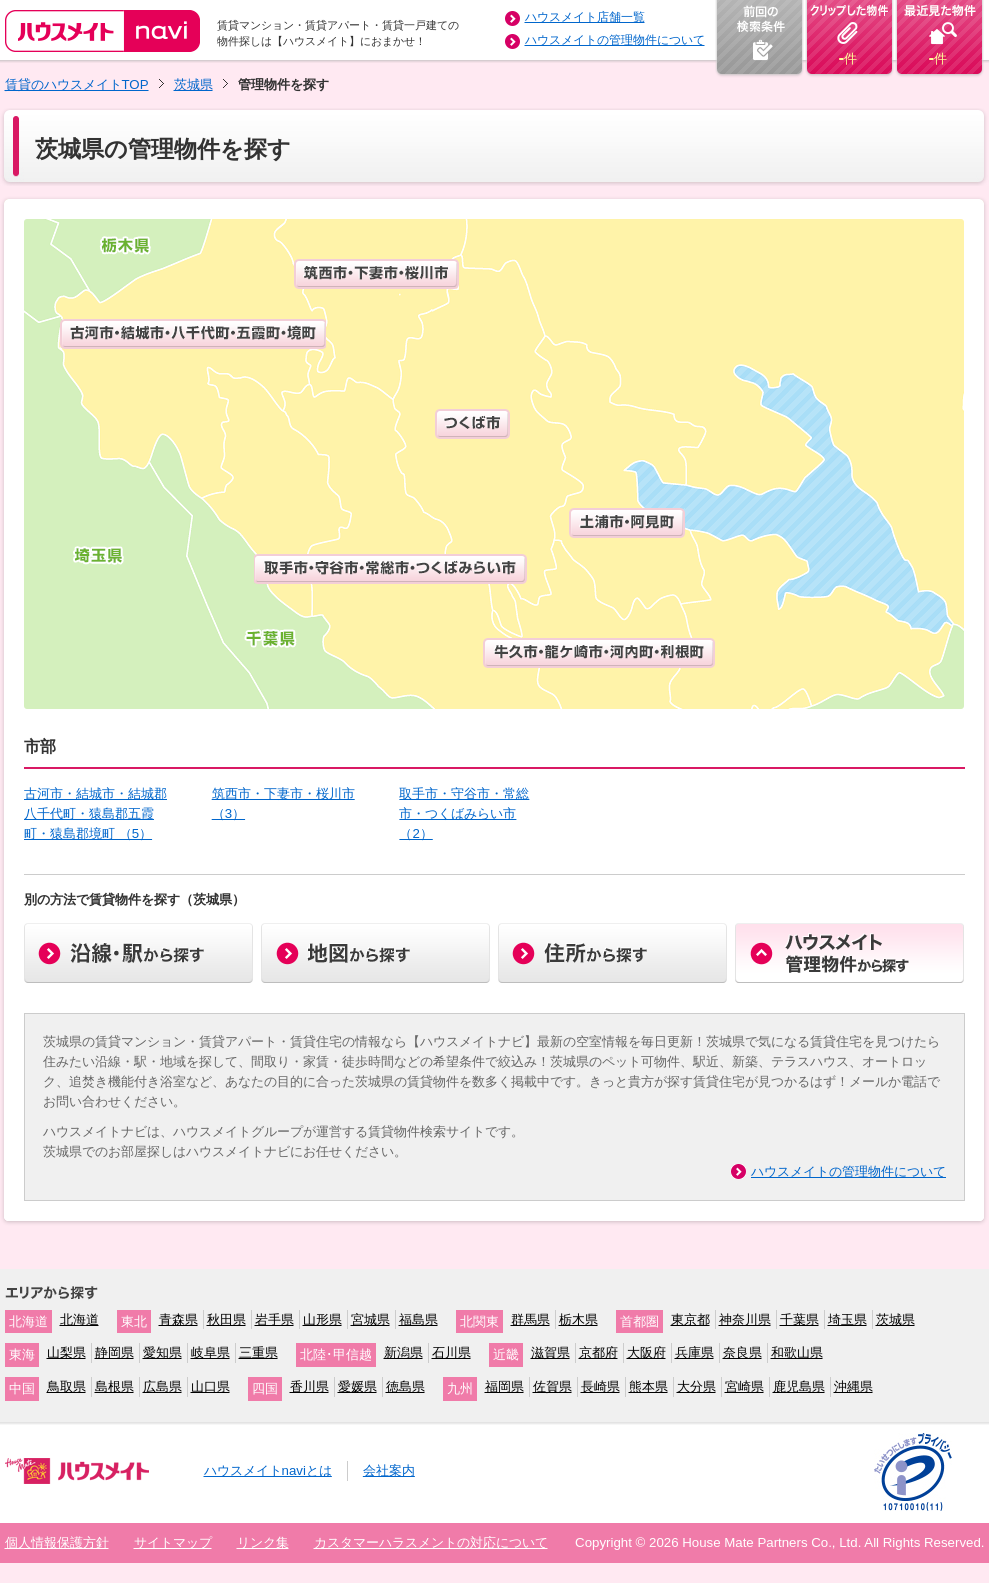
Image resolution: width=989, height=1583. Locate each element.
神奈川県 (745, 1319)
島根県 (114, 1386)
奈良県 (742, 1352)
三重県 (258, 1352)
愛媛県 (357, 1386)
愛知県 (162, 1352)
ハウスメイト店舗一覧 (585, 17)
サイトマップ (173, 1542)
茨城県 (193, 84)
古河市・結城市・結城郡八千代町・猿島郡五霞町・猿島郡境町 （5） (95, 813)
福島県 (418, 1319)
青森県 (178, 1319)
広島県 (162, 1386)
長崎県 (600, 1386)
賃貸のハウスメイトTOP (77, 84)
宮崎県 (744, 1386)
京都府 (598, 1352)
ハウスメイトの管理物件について (615, 40)
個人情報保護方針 (57, 1542)
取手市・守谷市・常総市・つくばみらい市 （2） (464, 813)
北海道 (79, 1319)
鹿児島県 (799, 1386)
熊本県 (648, 1386)
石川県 (451, 1352)
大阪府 (646, 1352)
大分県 (696, 1386)
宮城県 (370, 1319)
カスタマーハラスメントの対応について (431, 1542)
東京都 (690, 1319)
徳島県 (405, 1386)
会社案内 (389, 1470)
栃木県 (578, 1319)
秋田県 (226, 1319)
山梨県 (66, 1352)
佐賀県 (552, 1386)
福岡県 (504, 1386)
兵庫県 (694, 1352)
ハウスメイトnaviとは (268, 1470)
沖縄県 (853, 1386)
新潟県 (403, 1352)
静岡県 (114, 1352)
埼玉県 (847, 1319)
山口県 (210, 1386)
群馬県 (530, 1319)
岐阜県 (210, 1352)
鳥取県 (66, 1386)
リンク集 (263, 1542)
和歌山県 (797, 1352)
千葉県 (799, 1319)
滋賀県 (550, 1352)
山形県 (322, 1319)
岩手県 (274, 1319)
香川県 (309, 1386)
